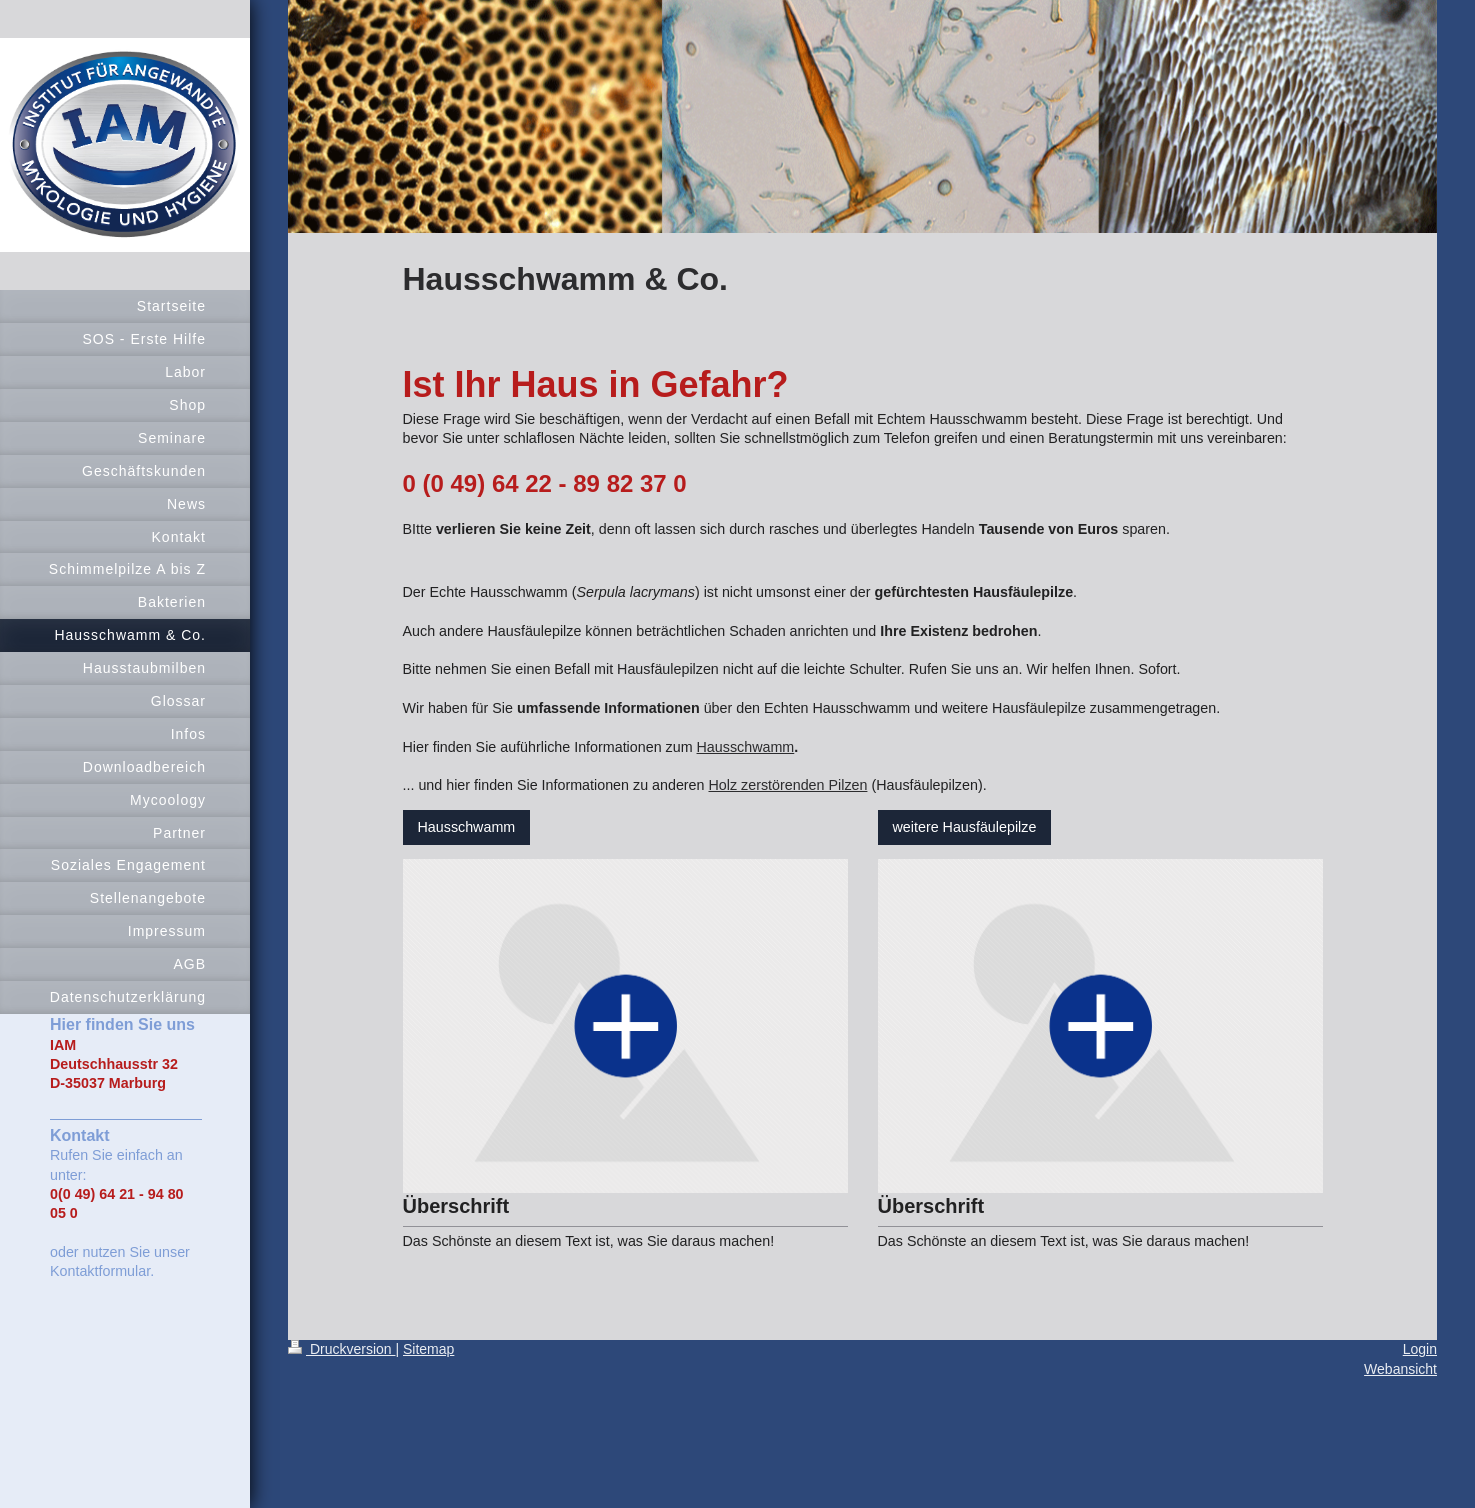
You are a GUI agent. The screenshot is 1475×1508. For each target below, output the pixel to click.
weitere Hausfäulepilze (965, 827)
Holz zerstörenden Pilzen (788, 785)
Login (1420, 1349)
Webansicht (1400, 1369)
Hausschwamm (746, 747)
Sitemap (428, 1349)
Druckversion (341, 1349)
